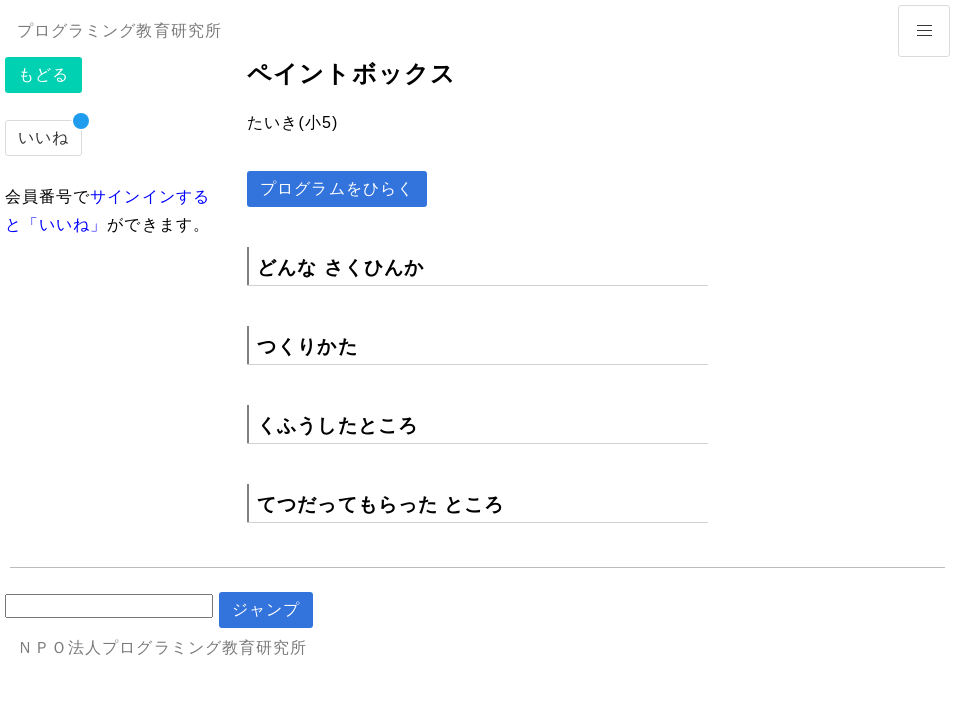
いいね (43, 137)
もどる (43, 74)
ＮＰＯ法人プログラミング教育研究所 (162, 647)
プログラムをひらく (337, 188)
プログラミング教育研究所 (119, 30)
